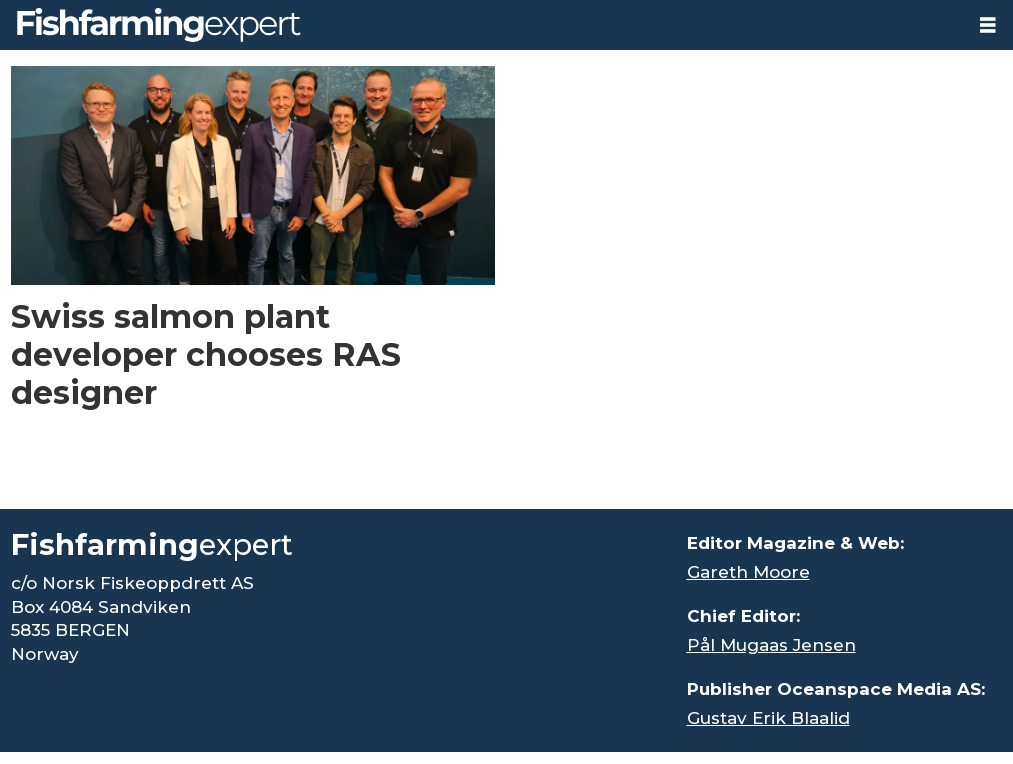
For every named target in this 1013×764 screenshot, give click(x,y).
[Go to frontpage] (159, 25)
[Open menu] (988, 25)
